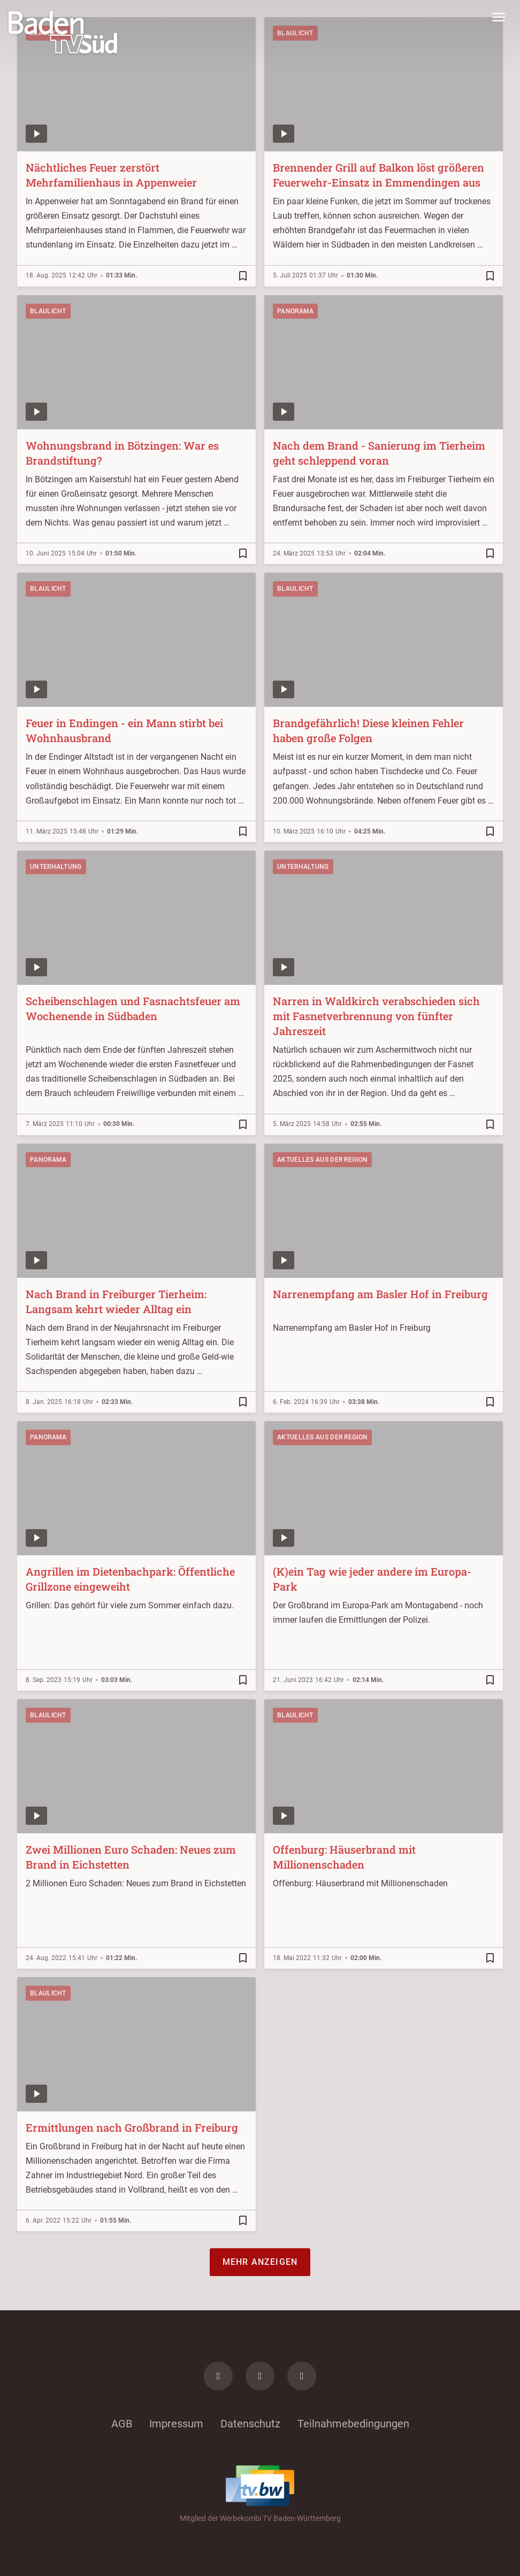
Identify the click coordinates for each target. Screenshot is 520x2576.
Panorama (295, 311)
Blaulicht (48, 311)
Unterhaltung (56, 866)
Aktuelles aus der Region (322, 1159)
